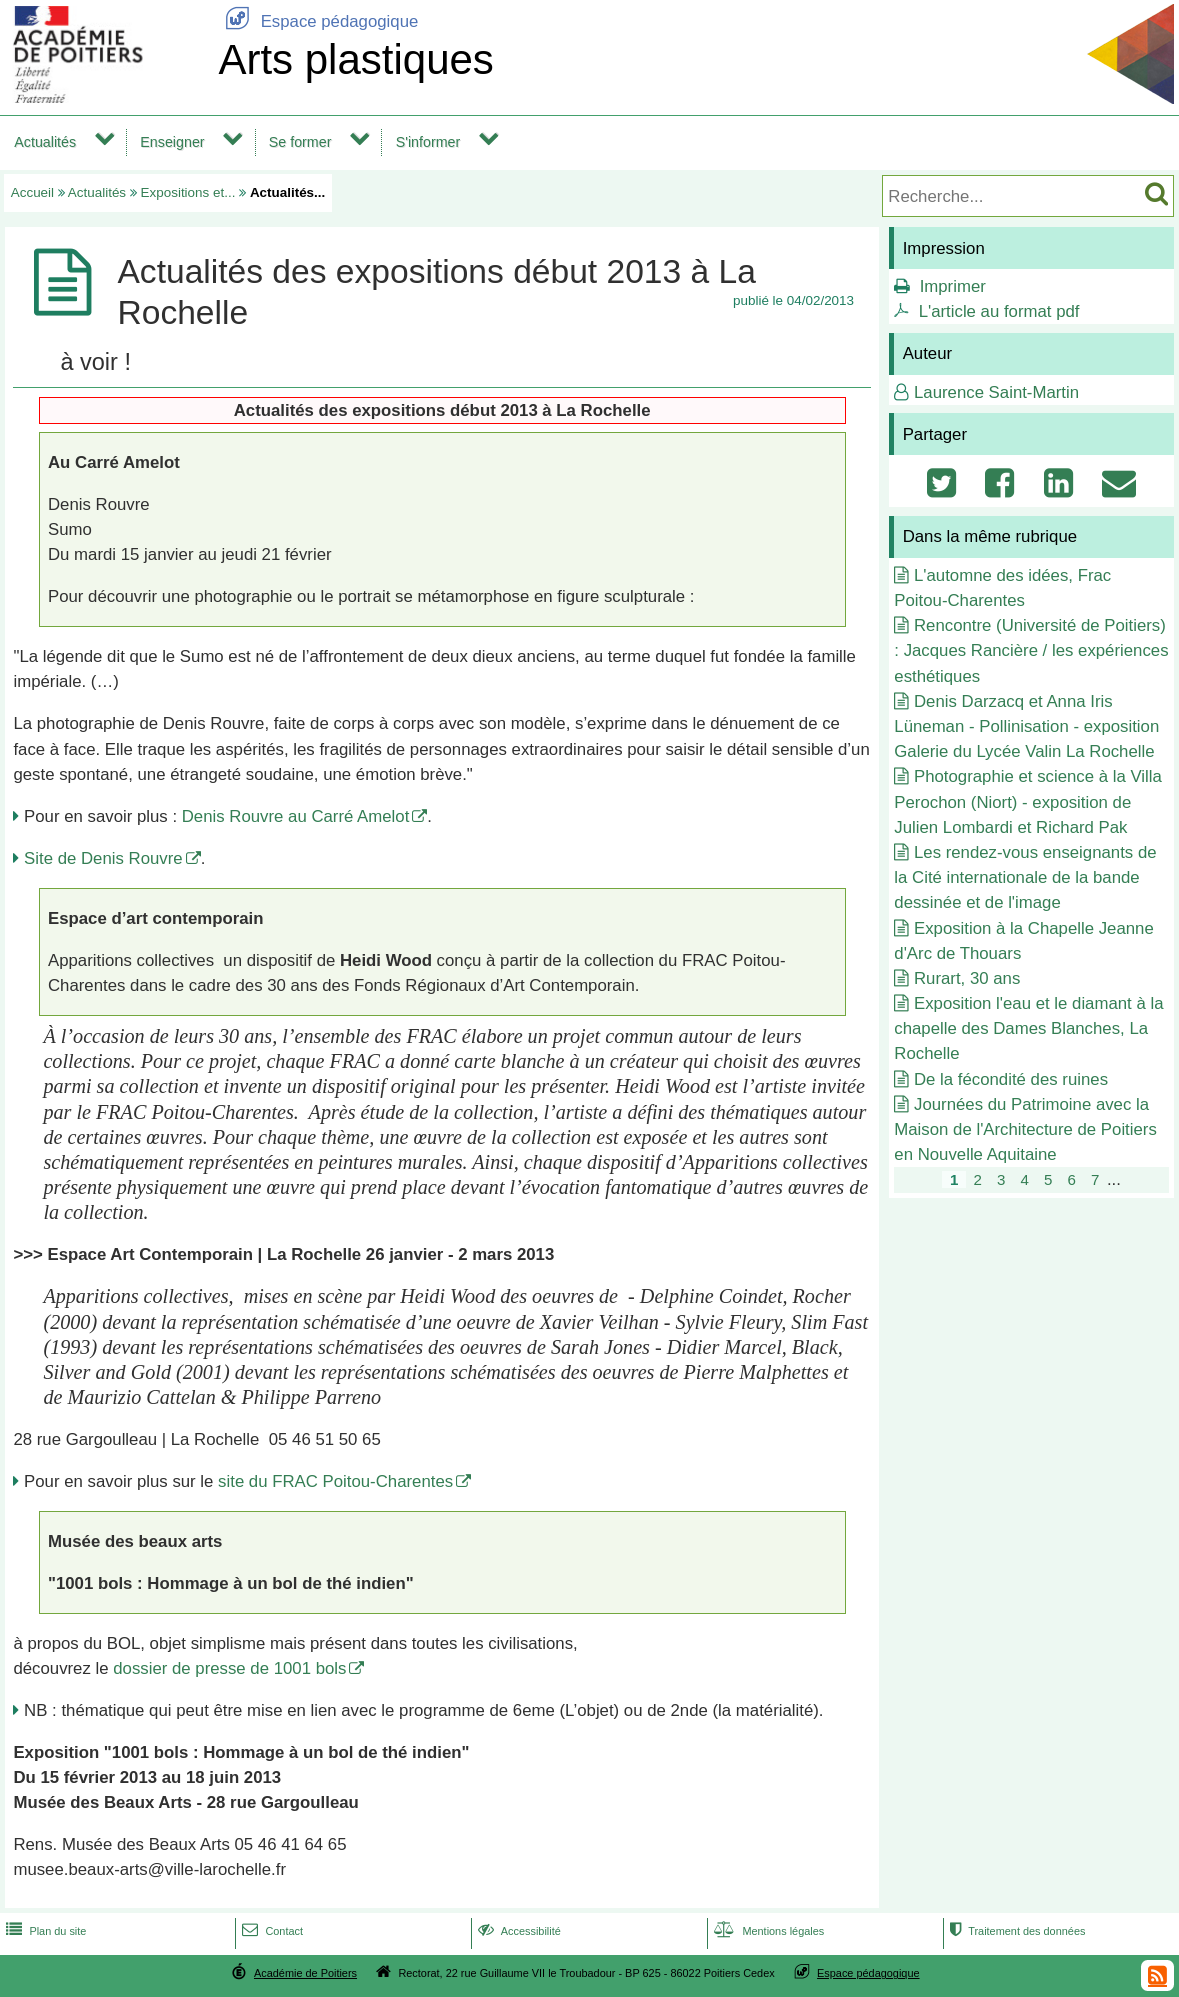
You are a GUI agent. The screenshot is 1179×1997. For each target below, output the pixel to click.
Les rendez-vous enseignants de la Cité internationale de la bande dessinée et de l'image (1025, 877)
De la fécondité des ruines (1011, 1079)
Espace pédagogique (318, 21)
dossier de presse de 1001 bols (229, 1668)
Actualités (45, 142)
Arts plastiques (355, 59)
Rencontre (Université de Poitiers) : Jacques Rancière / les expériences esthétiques (1031, 650)
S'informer (428, 142)
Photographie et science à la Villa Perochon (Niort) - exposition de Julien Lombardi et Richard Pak (1028, 801)
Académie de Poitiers (305, 1973)
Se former (300, 142)
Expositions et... (188, 192)
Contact (270, 1931)
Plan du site (44, 1931)
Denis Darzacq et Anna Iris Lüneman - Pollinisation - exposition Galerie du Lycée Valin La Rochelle (1026, 726)
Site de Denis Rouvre (103, 858)
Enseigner (172, 142)
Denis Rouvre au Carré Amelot (296, 816)
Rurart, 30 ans (967, 978)
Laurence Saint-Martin (996, 392)
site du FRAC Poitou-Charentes (335, 1481)
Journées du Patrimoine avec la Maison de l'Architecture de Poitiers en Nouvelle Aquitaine (1025, 1129)
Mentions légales (767, 1931)
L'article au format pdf (999, 311)
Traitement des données (1015, 1931)
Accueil (32, 192)
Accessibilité (517, 1931)
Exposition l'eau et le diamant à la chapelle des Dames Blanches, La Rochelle (1028, 1028)
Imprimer (953, 286)
